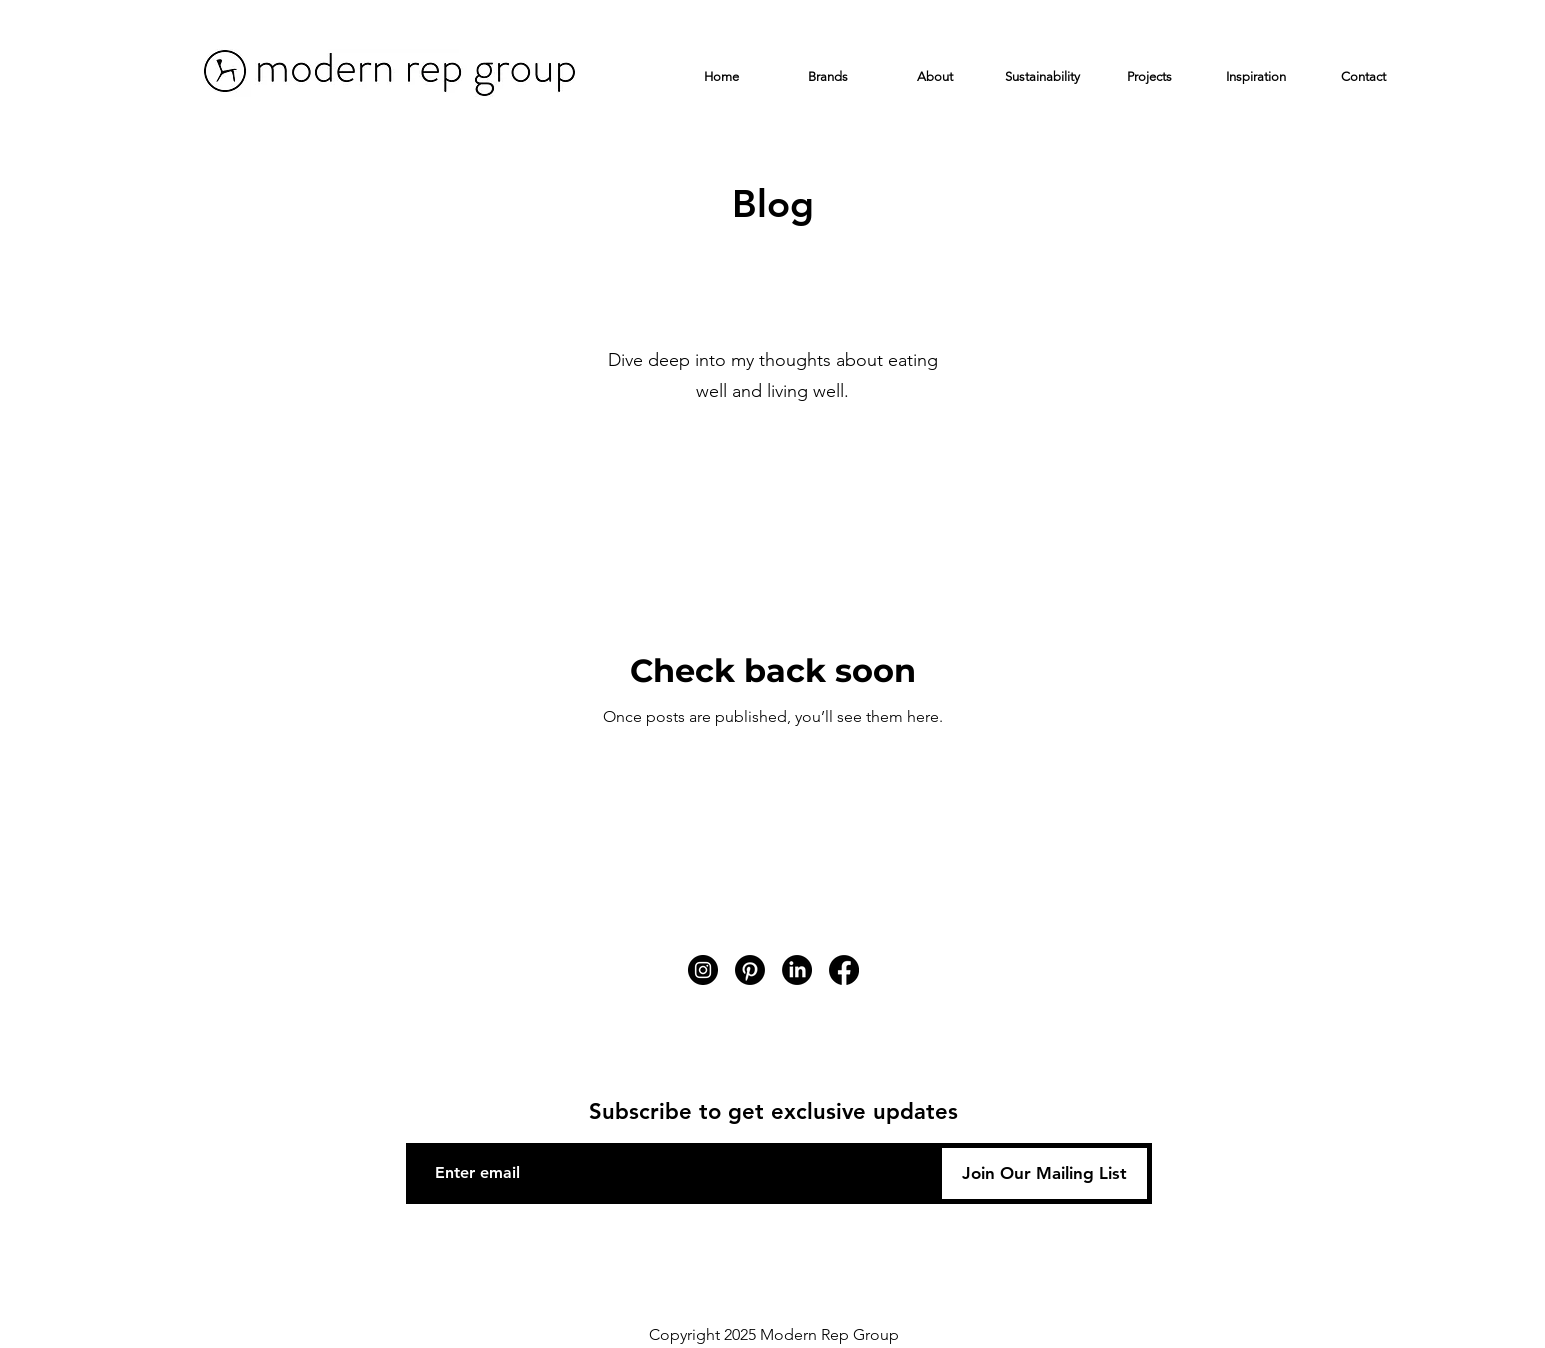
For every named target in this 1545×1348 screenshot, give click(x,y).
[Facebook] (844, 970)
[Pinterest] (750, 970)
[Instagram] (703, 970)
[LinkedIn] (797, 970)
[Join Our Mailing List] (1044, 1173)
